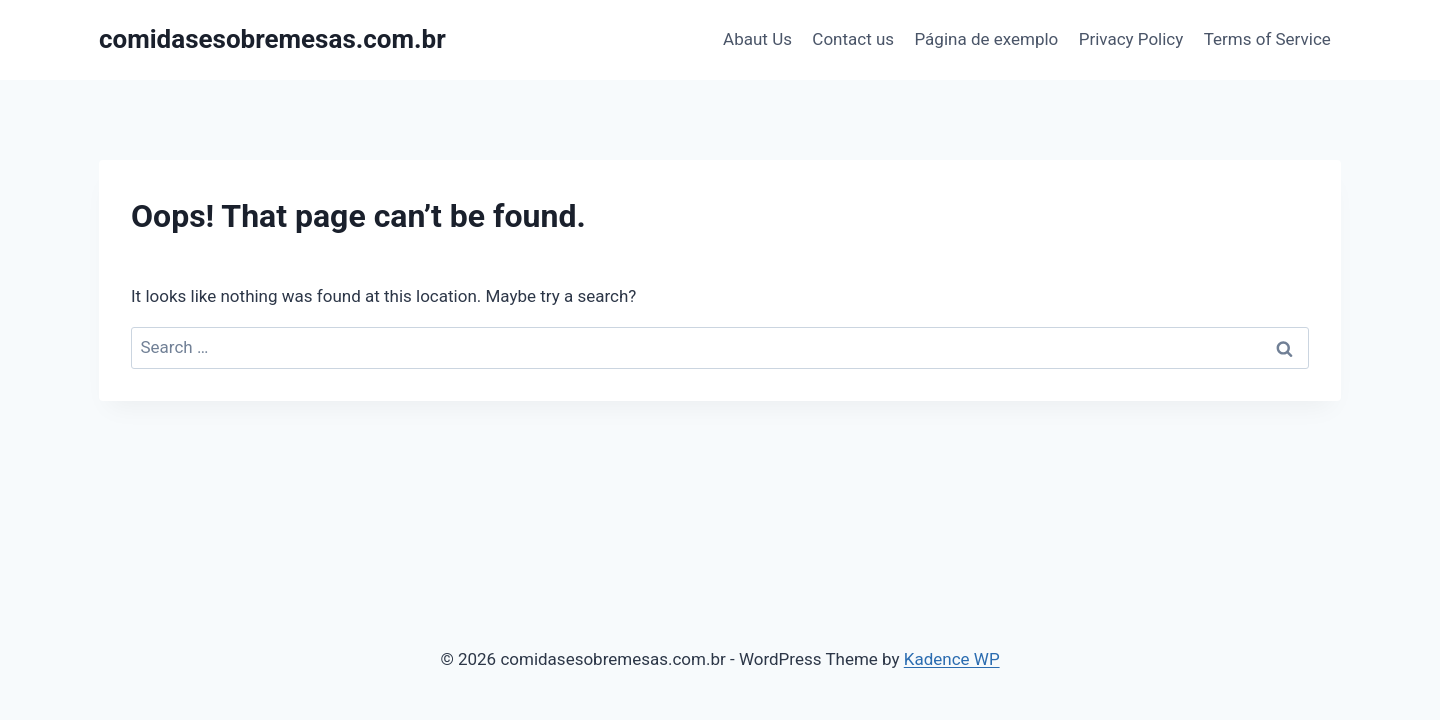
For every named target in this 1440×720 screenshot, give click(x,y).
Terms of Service (1267, 39)
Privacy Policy (1131, 39)
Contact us (853, 39)
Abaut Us (757, 39)
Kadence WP (952, 659)
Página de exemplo (986, 39)
